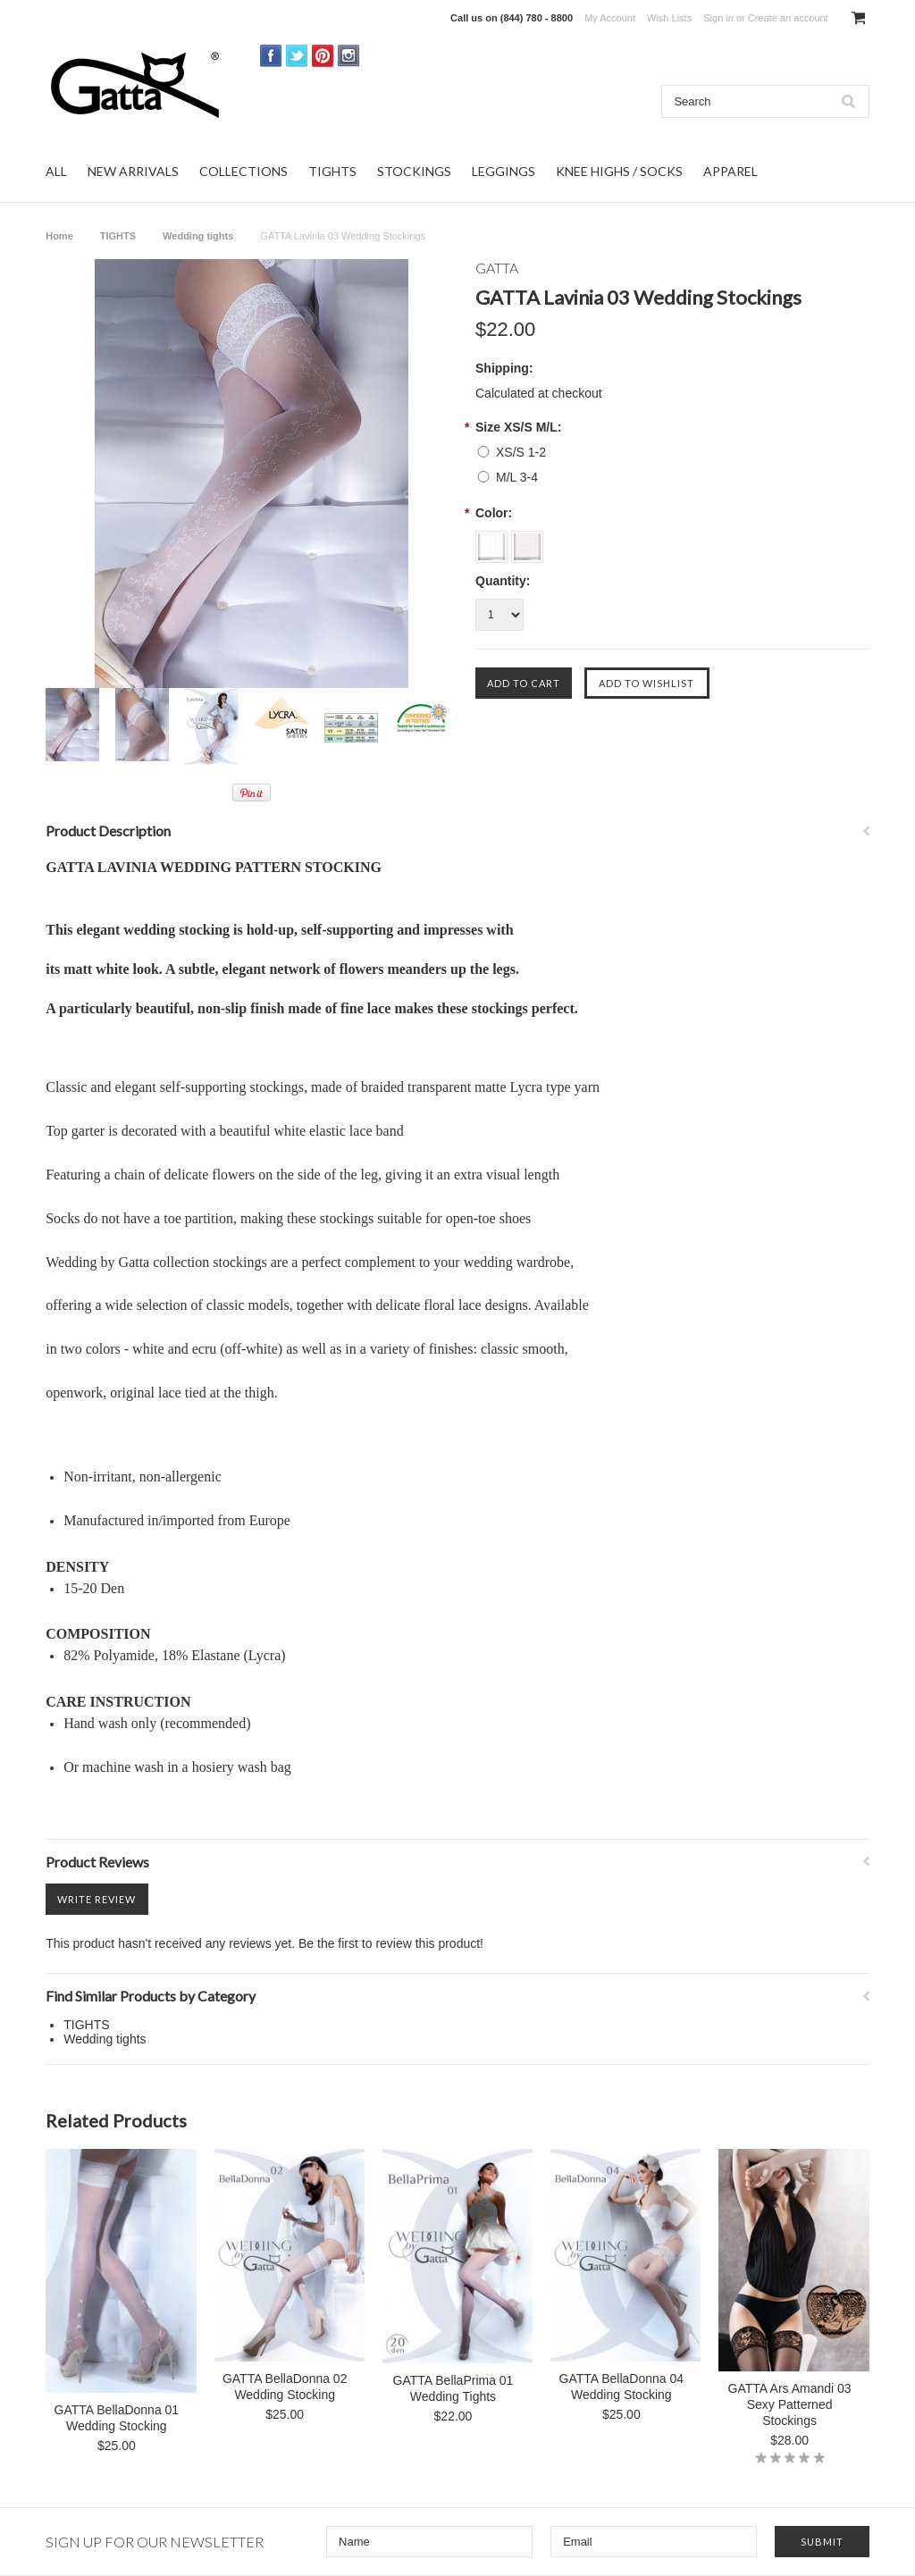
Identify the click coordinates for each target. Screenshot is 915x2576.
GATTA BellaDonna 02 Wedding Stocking (285, 2386)
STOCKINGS (414, 171)
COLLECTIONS (243, 171)
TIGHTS (332, 171)
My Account (609, 18)
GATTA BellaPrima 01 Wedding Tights (453, 2388)
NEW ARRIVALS (133, 171)
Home (59, 236)
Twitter (297, 56)
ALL (56, 171)
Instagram (349, 56)
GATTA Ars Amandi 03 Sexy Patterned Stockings (790, 2404)
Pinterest (323, 56)
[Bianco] (493, 540)
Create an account (788, 18)
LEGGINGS (503, 171)
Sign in (718, 18)
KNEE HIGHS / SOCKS (619, 171)
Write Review (96, 1899)
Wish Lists (669, 18)
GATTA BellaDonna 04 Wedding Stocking (621, 2386)
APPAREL (730, 171)
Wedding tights (198, 236)
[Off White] (527, 540)
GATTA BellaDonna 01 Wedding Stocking (117, 2418)
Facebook (271, 56)
